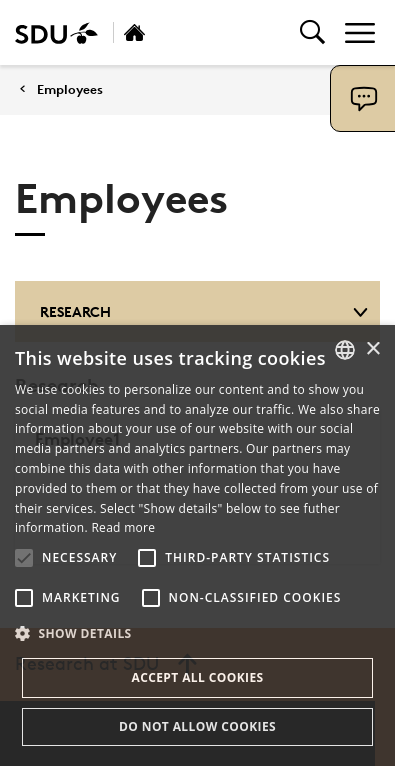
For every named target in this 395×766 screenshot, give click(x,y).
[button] (24, 558)
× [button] (372, 349)
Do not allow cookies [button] (197, 726)
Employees (70, 89)
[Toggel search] (312, 32)
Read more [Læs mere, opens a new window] (123, 527)
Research (204, 311)
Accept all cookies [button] (197, 677)
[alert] (197, 545)
